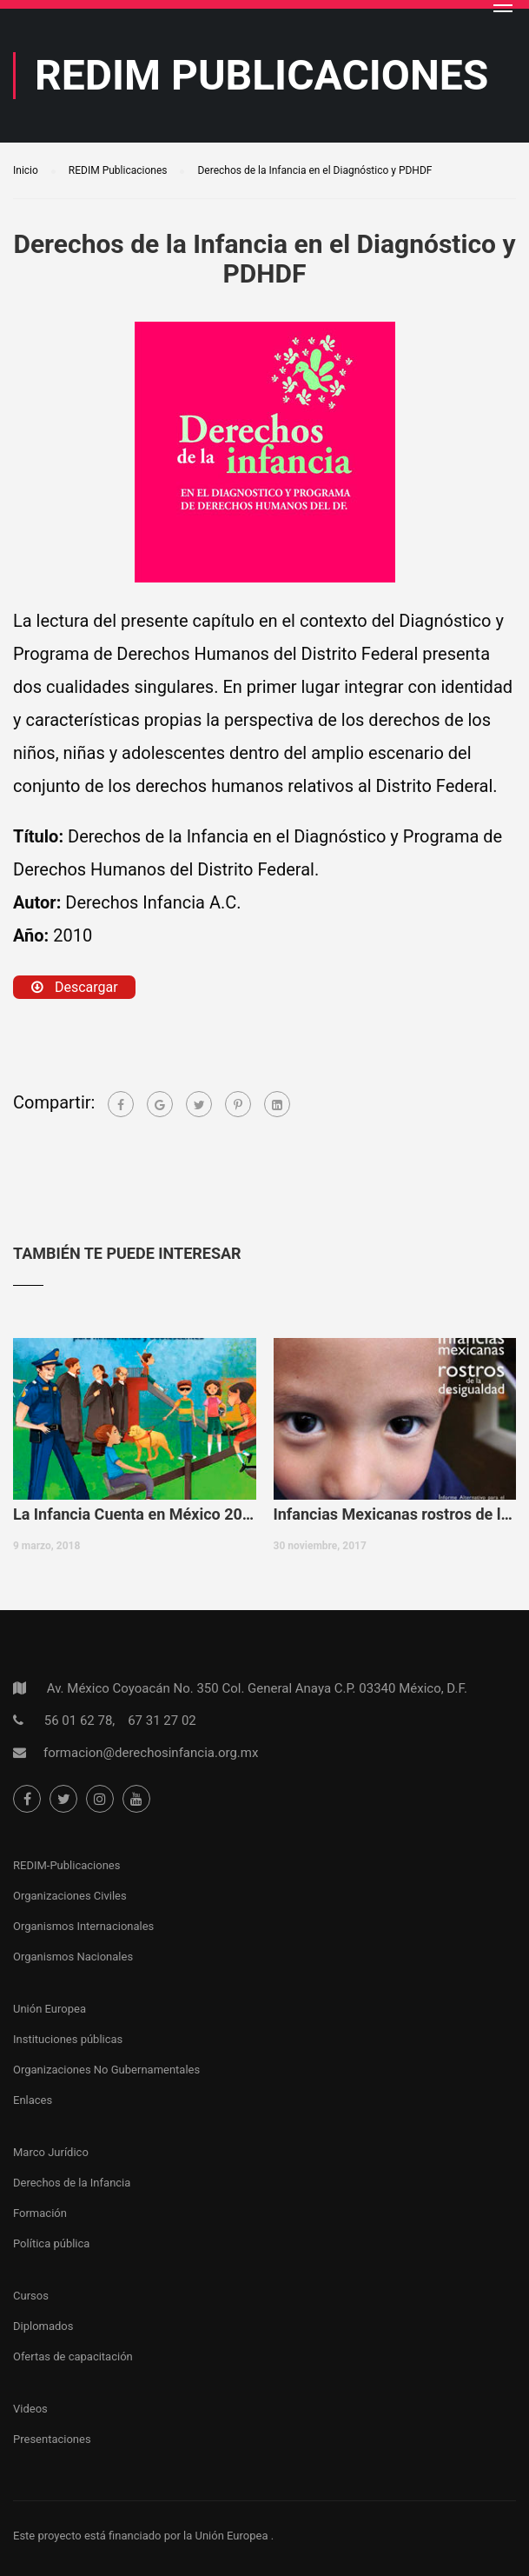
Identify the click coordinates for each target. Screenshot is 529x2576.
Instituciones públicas (67, 2039)
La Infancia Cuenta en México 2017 (134, 1514)
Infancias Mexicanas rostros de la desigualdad (395, 1514)
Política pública (51, 2243)
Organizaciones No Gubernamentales (106, 2069)
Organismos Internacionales (83, 1926)
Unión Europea (49, 2008)
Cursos (31, 2295)
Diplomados (43, 2326)
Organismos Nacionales (73, 1956)
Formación (40, 2213)
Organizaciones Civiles (70, 1895)
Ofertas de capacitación (73, 2356)
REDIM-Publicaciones (66, 1865)
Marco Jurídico (51, 2152)
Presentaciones (52, 2439)
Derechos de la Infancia (71, 2182)
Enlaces (32, 2100)
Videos (30, 2408)
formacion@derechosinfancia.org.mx (150, 1753)
